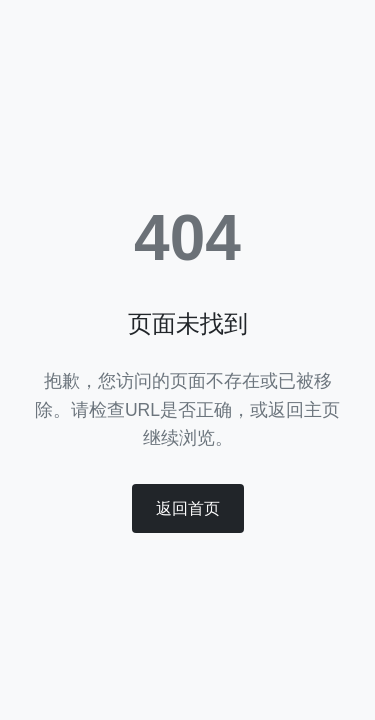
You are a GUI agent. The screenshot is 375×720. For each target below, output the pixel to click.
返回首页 (188, 508)
